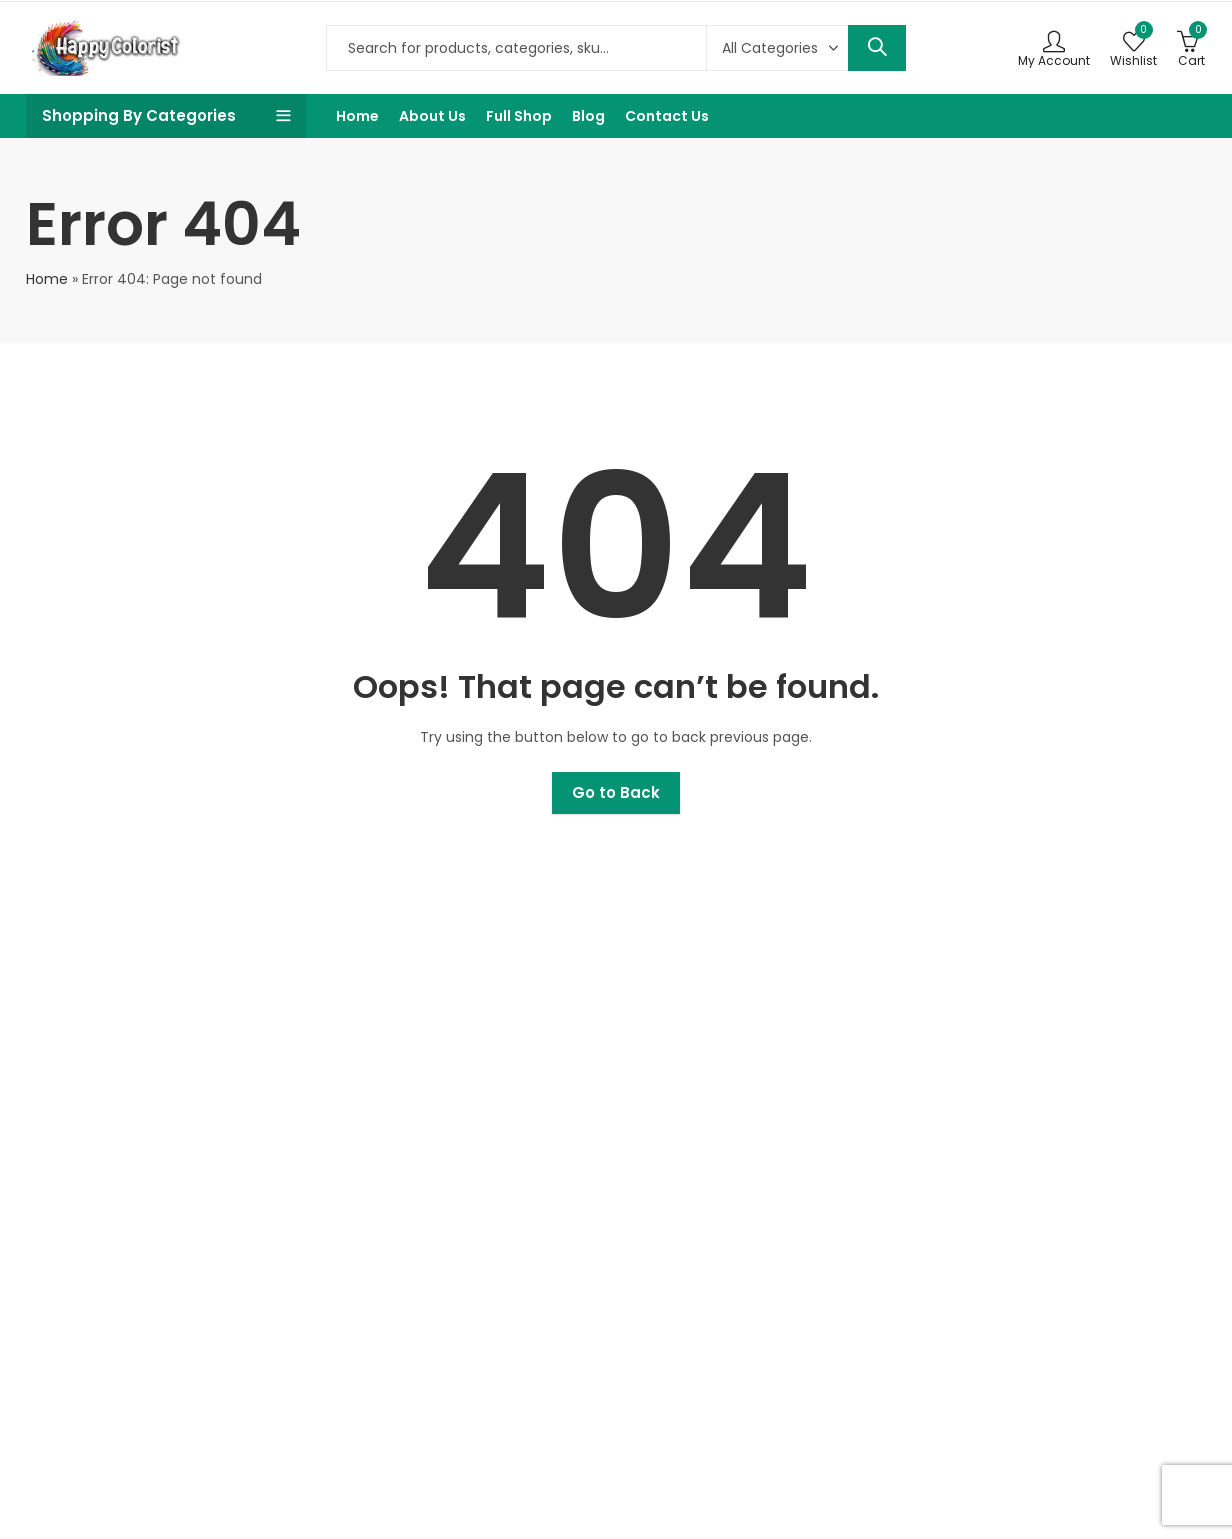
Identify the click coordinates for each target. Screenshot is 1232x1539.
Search (877, 48)
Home (47, 279)
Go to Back (616, 792)
